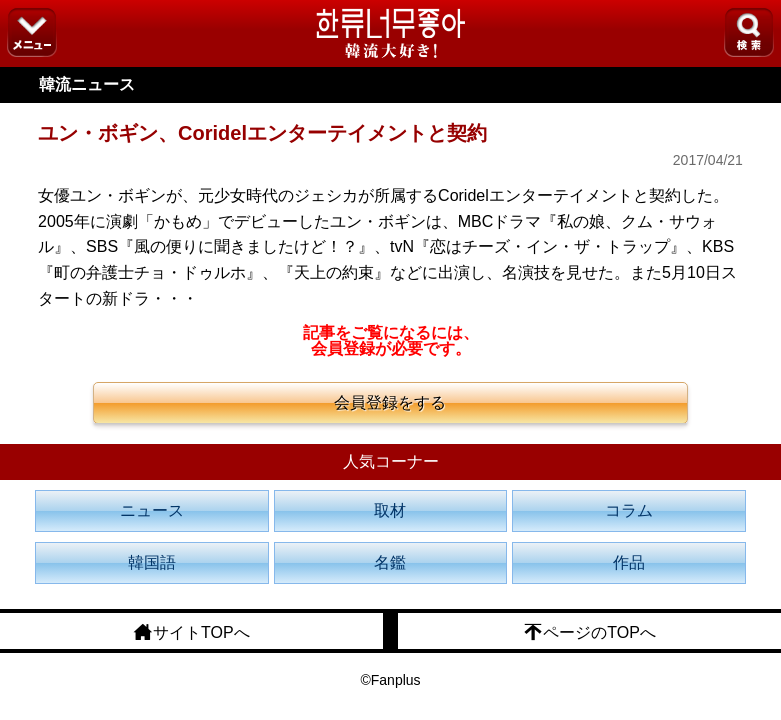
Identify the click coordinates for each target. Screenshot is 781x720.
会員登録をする (390, 402)
